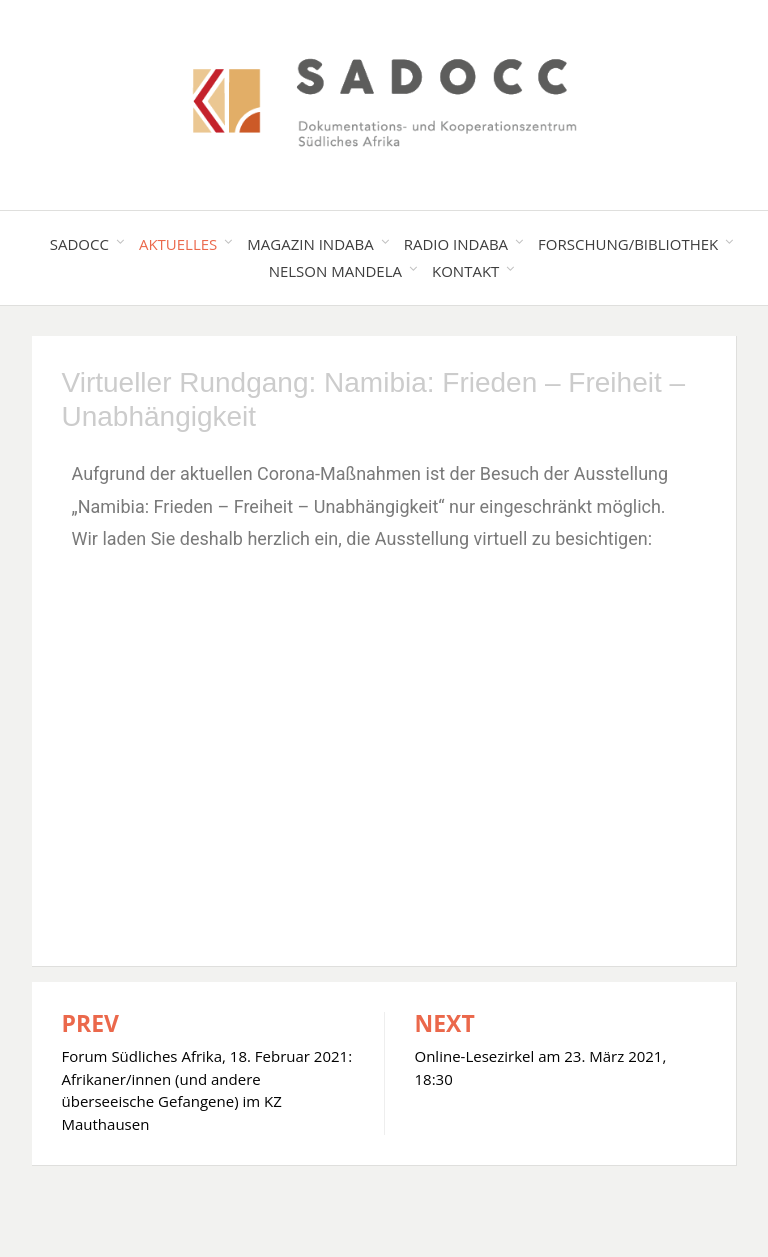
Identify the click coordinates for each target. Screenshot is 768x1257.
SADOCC (79, 244)
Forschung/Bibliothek (628, 244)
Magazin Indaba (310, 244)
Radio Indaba (456, 244)
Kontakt (465, 271)
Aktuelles (178, 244)
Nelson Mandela (335, 271)
